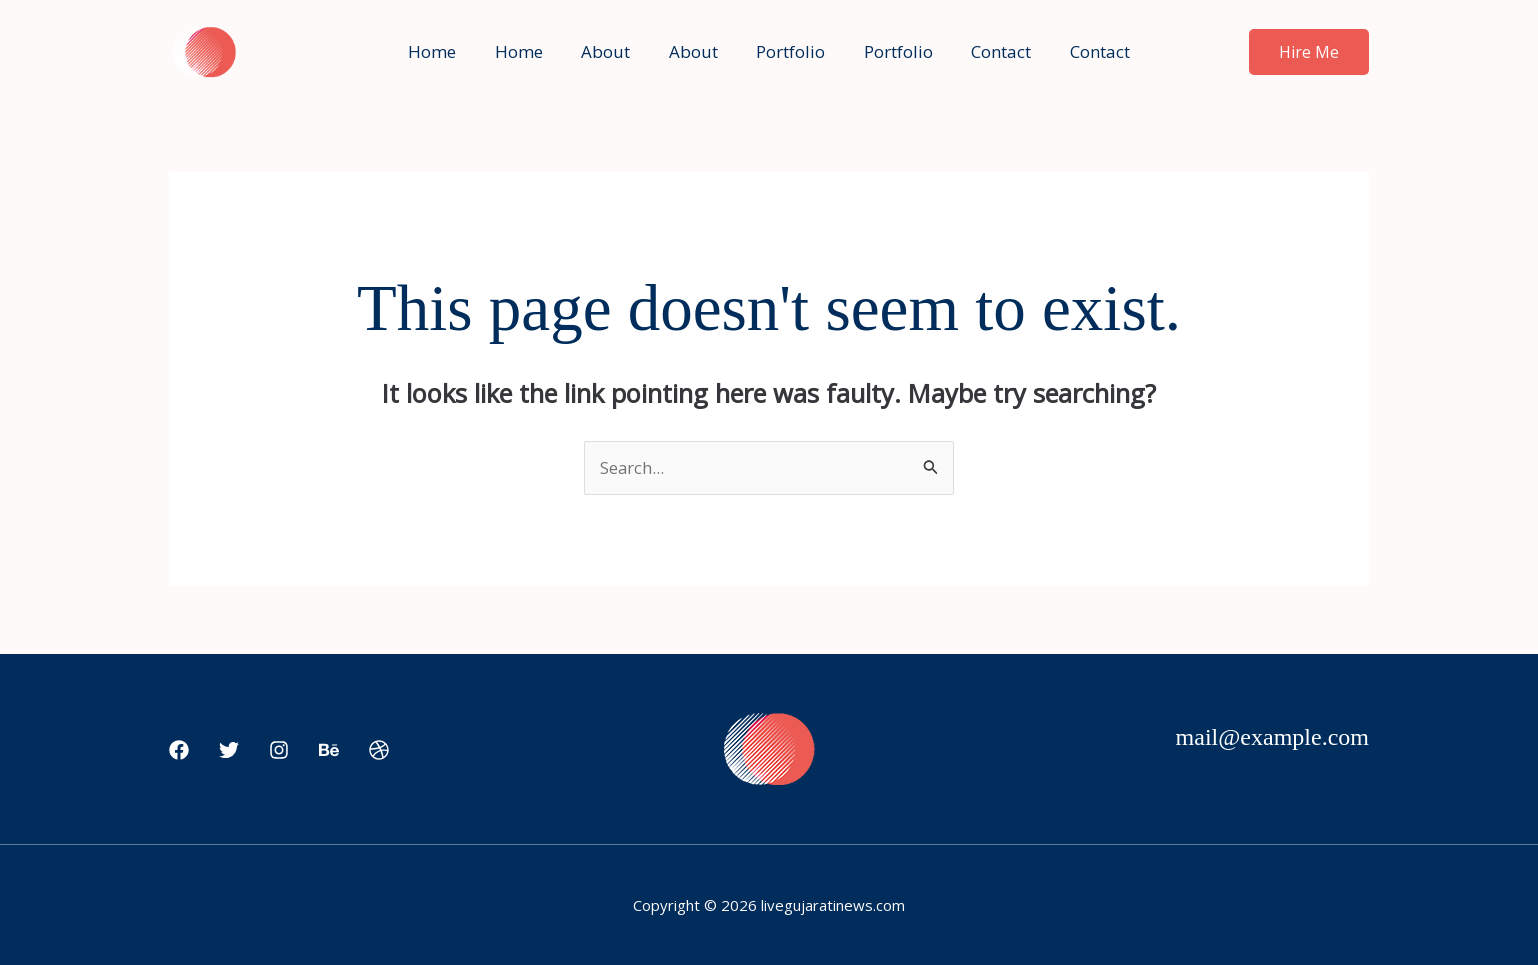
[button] (1309, 52)
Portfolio (788, 51)
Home (448, 51)
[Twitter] (229, 751)
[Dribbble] (379, 751)
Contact (990, 51)
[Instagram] (279, 751)
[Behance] (329, 751)
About (612, 51)
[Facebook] (179, 751)
